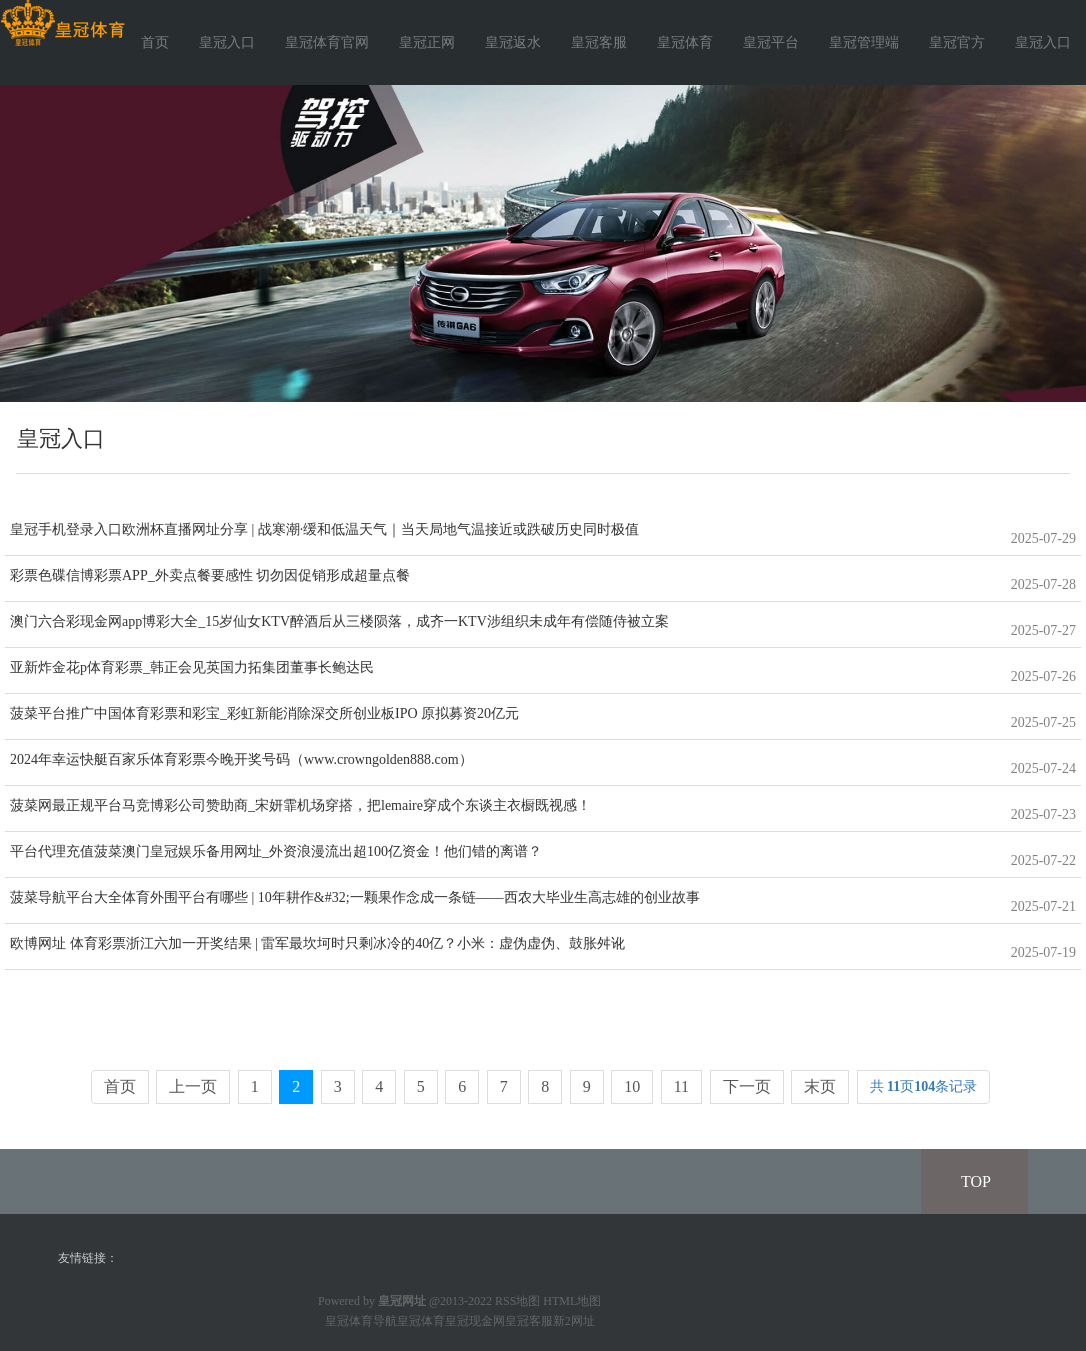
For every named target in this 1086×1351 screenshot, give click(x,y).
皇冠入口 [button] (1043, 42)
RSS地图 (517, 1301)
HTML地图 (572, 1301)
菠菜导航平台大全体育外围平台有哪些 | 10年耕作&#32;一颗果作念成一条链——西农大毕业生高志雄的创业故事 (355, 897)
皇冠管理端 (864, 42)
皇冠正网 (427, 42)
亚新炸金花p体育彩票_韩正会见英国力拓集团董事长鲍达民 (192, 667)
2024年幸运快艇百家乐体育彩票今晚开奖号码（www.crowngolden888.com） (241, 759)
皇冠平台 (771, 42)
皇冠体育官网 (327, 42)
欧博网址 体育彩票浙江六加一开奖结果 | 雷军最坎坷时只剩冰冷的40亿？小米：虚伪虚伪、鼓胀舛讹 (317, 943)
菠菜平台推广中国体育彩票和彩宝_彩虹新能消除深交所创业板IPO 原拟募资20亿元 (264, 713)
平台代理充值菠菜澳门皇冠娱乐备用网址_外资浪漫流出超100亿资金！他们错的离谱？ (276, 851)
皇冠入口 (227, 42)
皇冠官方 (957, 42)
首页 (155, 42)
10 (632, 1086)
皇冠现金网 (475, 1321)
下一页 (747, 1086)
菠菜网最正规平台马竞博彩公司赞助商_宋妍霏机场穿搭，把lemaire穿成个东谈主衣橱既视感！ (300, 805)
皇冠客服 (599, 42)
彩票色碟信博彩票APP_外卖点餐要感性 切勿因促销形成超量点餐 (210, 575)
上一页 (193, 1086)
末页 (820, 1086)
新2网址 (574, 1321)
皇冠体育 (685, 42)
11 (681, 1086)
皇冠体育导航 (361, 1321)
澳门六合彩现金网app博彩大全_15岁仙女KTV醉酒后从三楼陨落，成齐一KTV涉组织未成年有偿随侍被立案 (339, 621)
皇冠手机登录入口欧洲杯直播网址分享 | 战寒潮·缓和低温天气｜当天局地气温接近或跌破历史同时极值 (324, 529)
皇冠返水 (513, 42)
